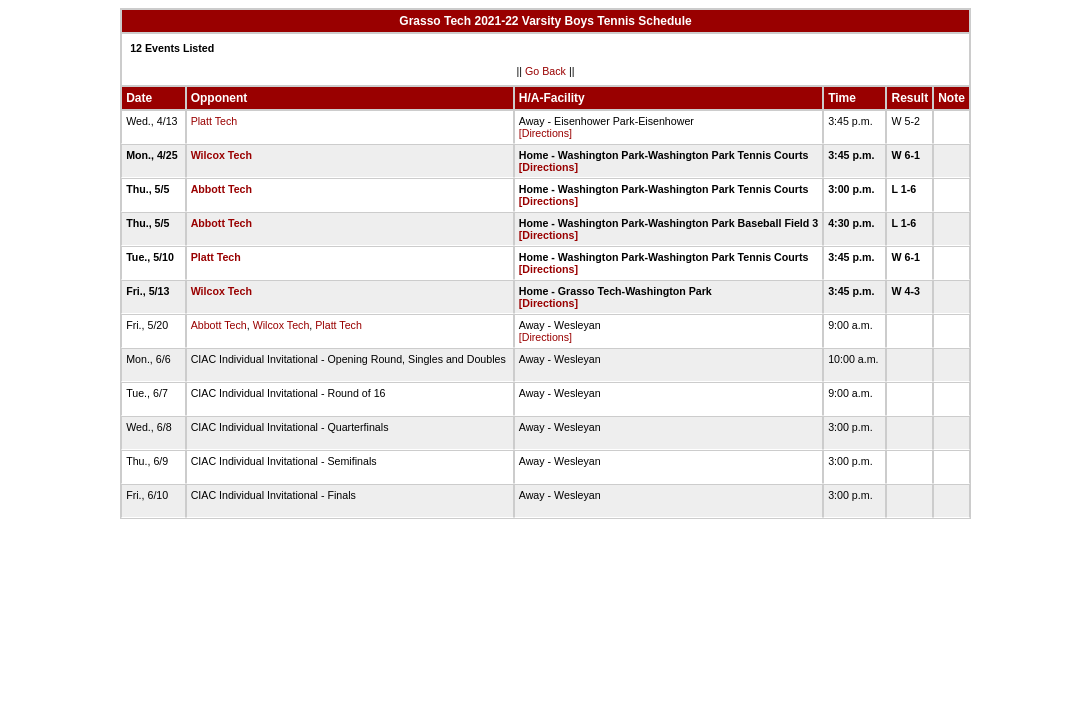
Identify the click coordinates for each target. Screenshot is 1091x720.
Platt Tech (214, 121)
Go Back (545, 71)
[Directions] (545, 133)
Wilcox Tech (221, 155)
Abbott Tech (221, 189)
